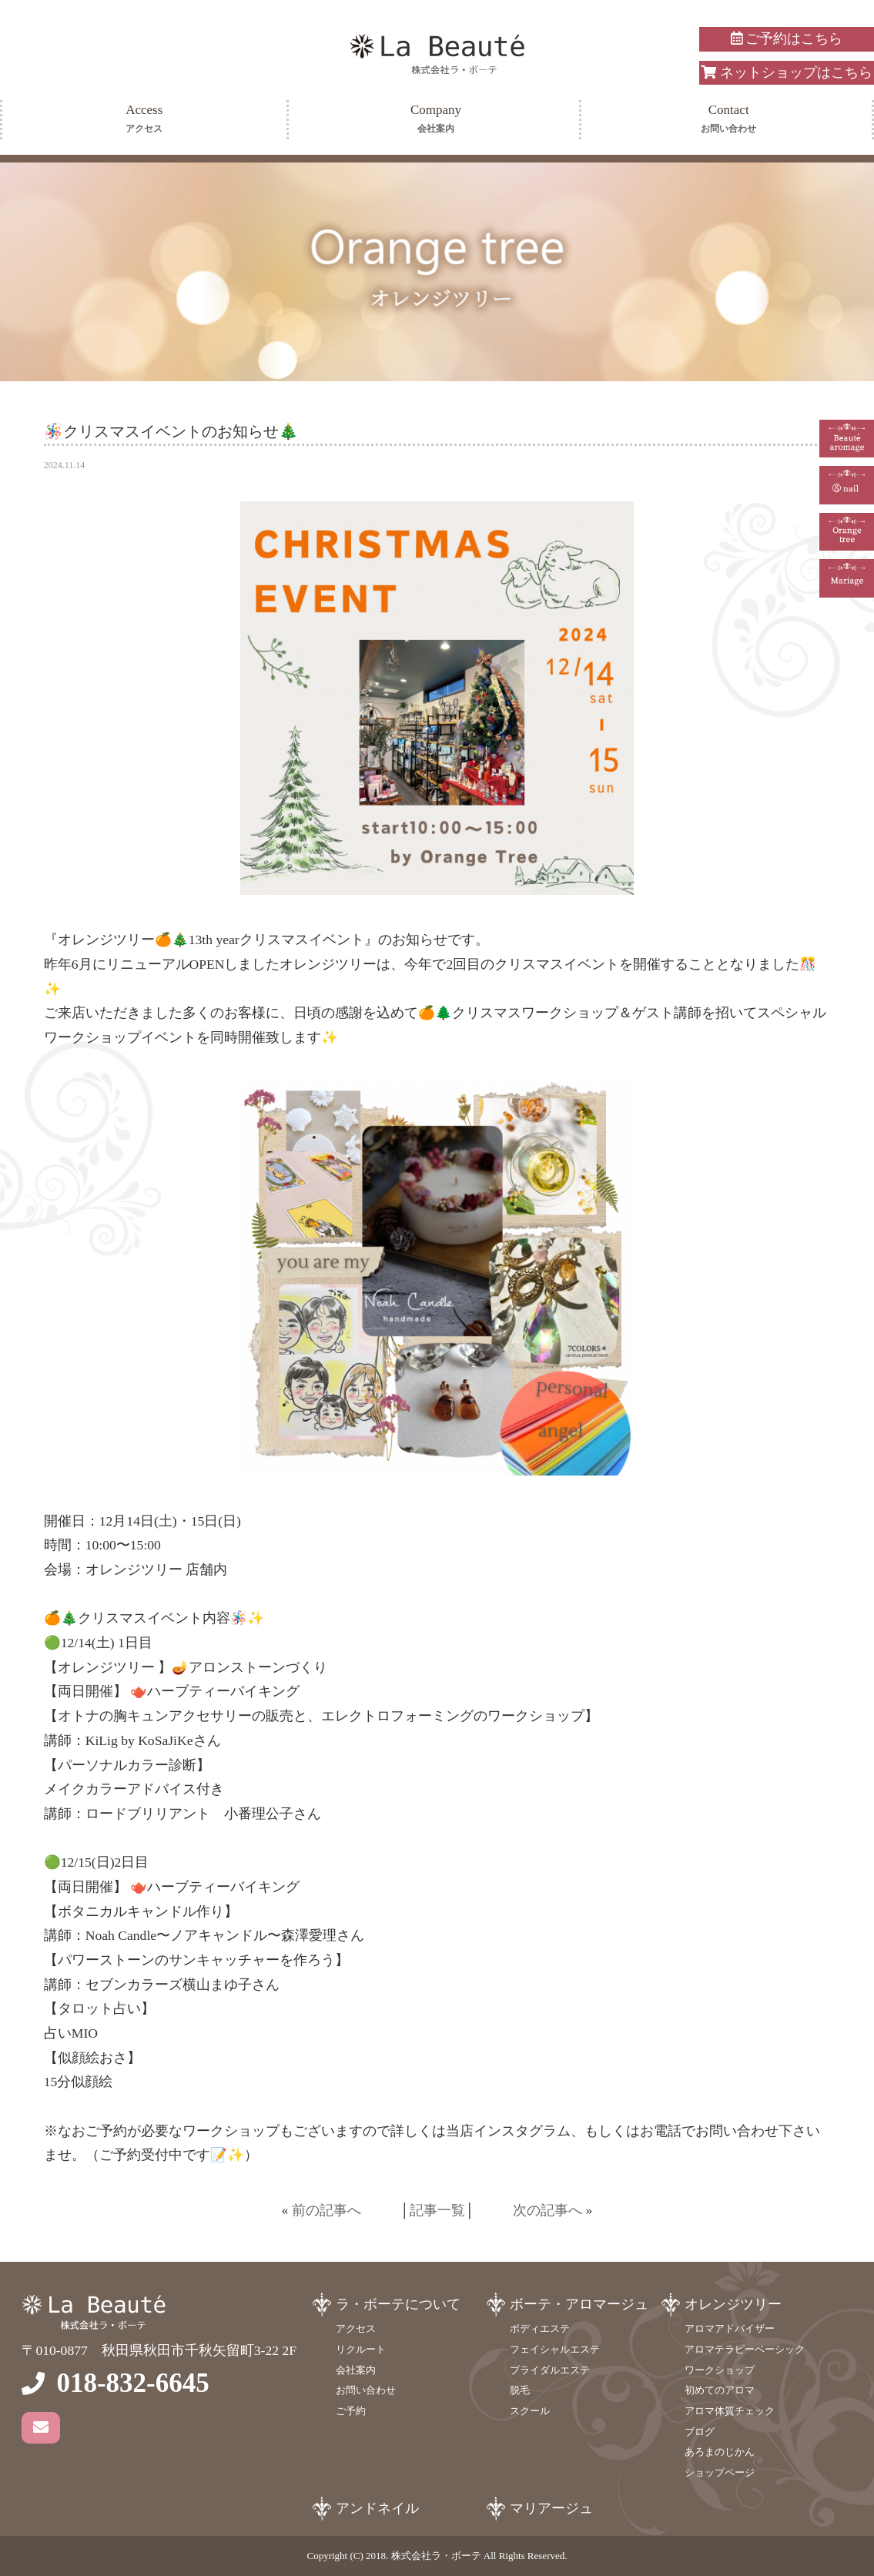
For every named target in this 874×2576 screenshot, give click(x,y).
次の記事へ (547, 2210)
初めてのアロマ (720, 2390)
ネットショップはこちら (786, 72)
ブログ (700, 2431)
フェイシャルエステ (555, 2349)
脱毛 (520, 2390)
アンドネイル (377, 2508)
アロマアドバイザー (730, 2328)
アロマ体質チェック (730, 2411)
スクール (530, 2411)
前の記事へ (326, 2210)
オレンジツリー (733, 2304)
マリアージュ (551, 2508)
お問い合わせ (366, 2390)
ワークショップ (720, 2370)
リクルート (361, 2349)
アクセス (356, 2328)
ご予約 (351, 2411)
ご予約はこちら (786, 38)
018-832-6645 (132, 2383)
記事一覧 (437, 2210)
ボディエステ (540, 2328)
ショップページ (720, 2472)
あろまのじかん (720, 2451)
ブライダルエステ (550, 2370)
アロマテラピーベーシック (745, 2349)
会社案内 (356, 2370)
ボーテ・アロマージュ (579, 2304)
